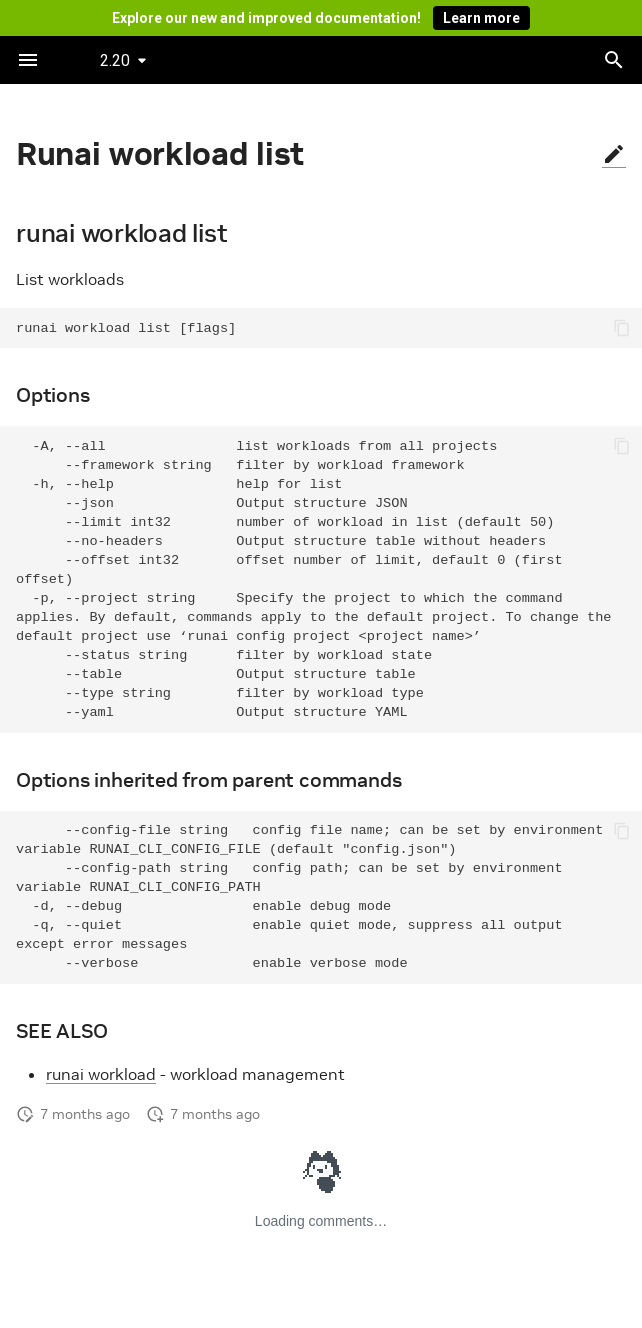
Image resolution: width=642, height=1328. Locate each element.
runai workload (101, 1074)
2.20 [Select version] (115, 60)
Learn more (481, 18)
